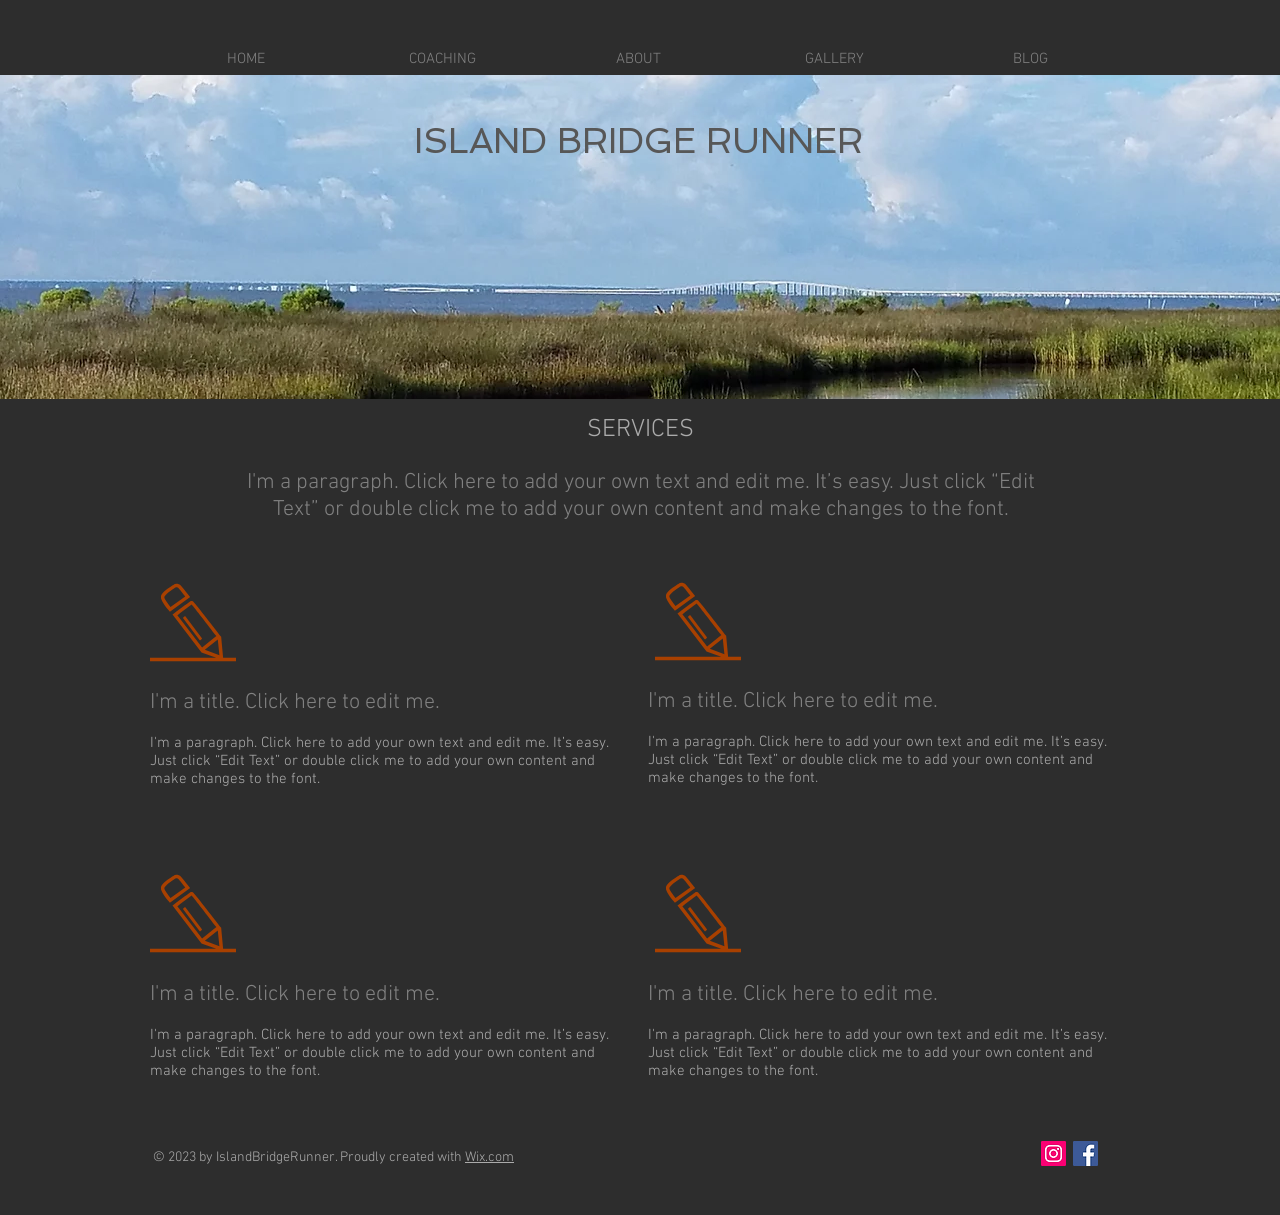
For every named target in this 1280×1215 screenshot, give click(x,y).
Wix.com (489, 1157)
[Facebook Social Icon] (1085, 1153)
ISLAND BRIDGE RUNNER (638, 140)
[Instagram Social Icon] (1053, 1153)
